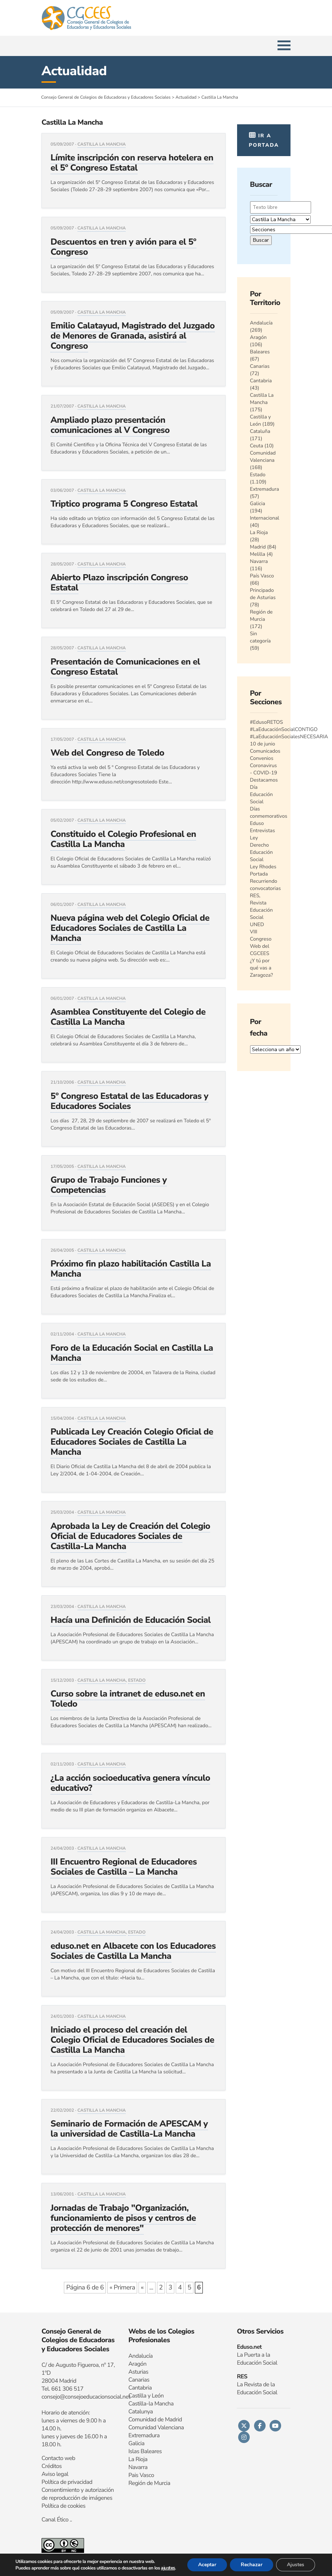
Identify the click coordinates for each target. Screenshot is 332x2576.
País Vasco (262, 575)
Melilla (258, 554)
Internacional (264, 518)
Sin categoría (260, 637)
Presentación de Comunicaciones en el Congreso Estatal (125, 667)
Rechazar (251, 2564)
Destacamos (264, 780)
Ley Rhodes (263, 866)
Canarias (260, 366)
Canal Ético (55, 2520)
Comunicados (265, 751)
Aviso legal (55, 2474)
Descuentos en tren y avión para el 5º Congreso (123, 247)
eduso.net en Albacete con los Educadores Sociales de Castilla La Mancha (133, 1951)
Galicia (257, 503)
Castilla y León (260, 420)
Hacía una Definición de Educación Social (131, 1620)
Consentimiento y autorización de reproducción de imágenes (78, 2494)
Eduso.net (249, 2347)
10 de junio (262, 743)
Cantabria (261, 380)
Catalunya (140, 2412)
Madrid (258, 546)
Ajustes (295, 2564)
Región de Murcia (261, 615)
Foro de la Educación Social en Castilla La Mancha (132, 1353)
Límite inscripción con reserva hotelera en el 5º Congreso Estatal (132, 163)
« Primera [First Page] (122, 2287)
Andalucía (261, 322)
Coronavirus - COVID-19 (264, 769)
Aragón (258, 337)
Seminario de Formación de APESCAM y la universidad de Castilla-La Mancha (129, 2129)
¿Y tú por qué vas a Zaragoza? (261, 968)
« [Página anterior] (142, 2287)
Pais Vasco (141, 2475)
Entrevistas (262, 830)
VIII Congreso (261, 935)
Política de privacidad (67, 2482)
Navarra (259, 561)
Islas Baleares (145, 2451)
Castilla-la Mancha (151, 2404)
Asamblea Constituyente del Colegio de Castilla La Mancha (128, 1017)
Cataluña (260, 431)
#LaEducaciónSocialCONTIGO (284, 729)
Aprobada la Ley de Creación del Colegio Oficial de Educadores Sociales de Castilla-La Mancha (130, 1536)
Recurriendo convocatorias (265, 885)
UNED (257, 924)
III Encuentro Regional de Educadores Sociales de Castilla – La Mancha (124, 1867)
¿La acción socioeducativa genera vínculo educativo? (130, 1783)
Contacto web (58, 2458)
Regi (133, 2483)
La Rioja (259, 532)
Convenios (262, 758)
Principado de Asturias (263, 594)
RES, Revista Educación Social (261, 906)
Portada (259, 873)
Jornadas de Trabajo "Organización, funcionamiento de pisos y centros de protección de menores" (123, 2218)
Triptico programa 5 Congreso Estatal (124, 504)
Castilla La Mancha (102, 144)
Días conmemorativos (268, 812)
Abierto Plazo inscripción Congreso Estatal (119, 583)
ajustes (168, 2568)
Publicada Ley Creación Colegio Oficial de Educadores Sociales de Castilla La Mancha (132, 1442)
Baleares (260, 351)
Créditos (52, 2466)
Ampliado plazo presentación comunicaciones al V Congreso (110, 425)
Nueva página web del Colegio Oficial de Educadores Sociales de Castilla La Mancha (130, 928)
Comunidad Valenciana (263, 457)
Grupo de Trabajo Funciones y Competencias (109, 1185)
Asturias (138, 2372)
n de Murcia (156, 2483)
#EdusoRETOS (266, 722)
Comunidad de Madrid (155, 2420)
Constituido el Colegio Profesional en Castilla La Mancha (123, 839)
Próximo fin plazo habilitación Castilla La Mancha (131, 1269)
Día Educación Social (261, 794)
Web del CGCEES (260, 950)
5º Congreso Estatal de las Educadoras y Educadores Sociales (129, 1101)
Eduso (257, 823)
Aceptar (207, 2564)
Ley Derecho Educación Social (261, 848)
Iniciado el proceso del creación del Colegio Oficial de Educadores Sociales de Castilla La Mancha (132, 2040)
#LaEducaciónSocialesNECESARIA (289, 736)
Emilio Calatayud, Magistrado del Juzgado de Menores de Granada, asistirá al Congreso (133, 336)
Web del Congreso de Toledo (107, 753)
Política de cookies (64, 2506)
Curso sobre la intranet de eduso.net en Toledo (128, 1699)
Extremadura (264, 489)
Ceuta (256, 445)
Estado (136, 1680)
